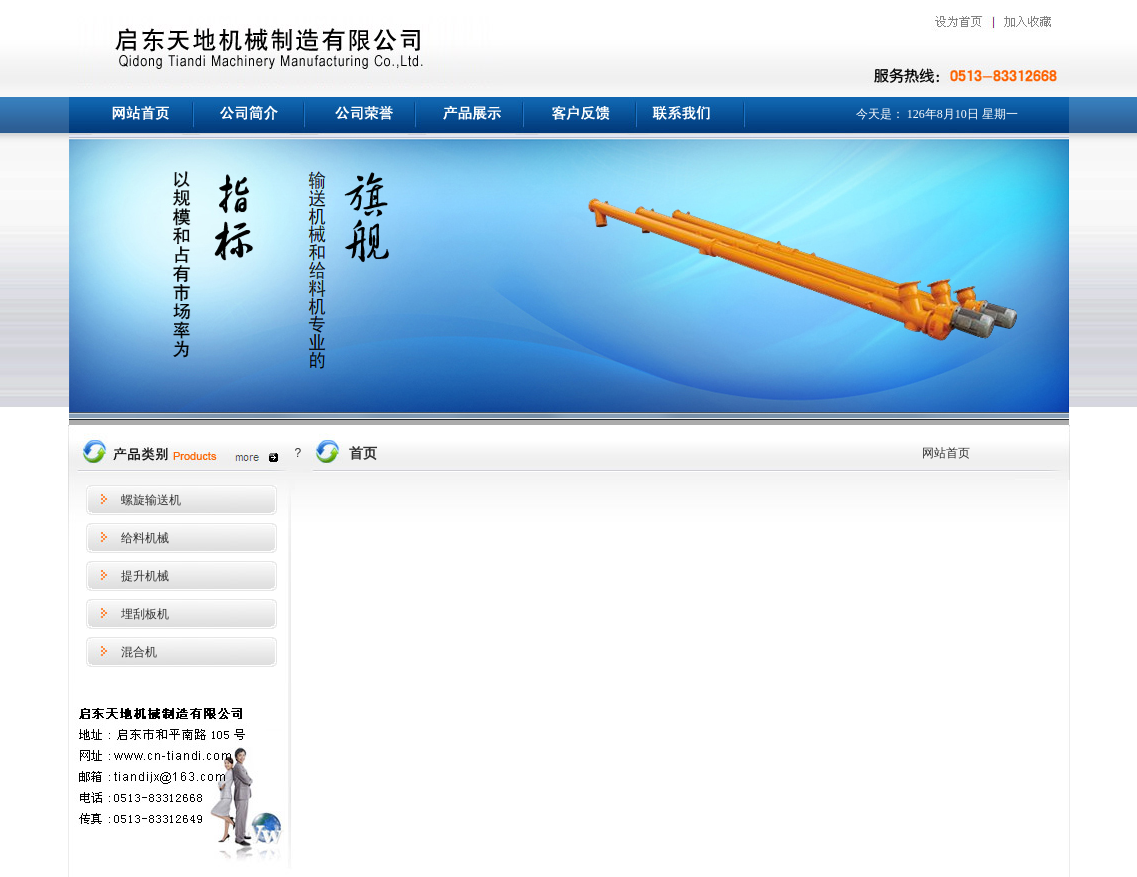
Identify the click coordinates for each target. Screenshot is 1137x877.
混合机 (139, 652)
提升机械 (145, 576)
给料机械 (145, 538)
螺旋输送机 (151, 500)
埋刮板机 (145, 614)
